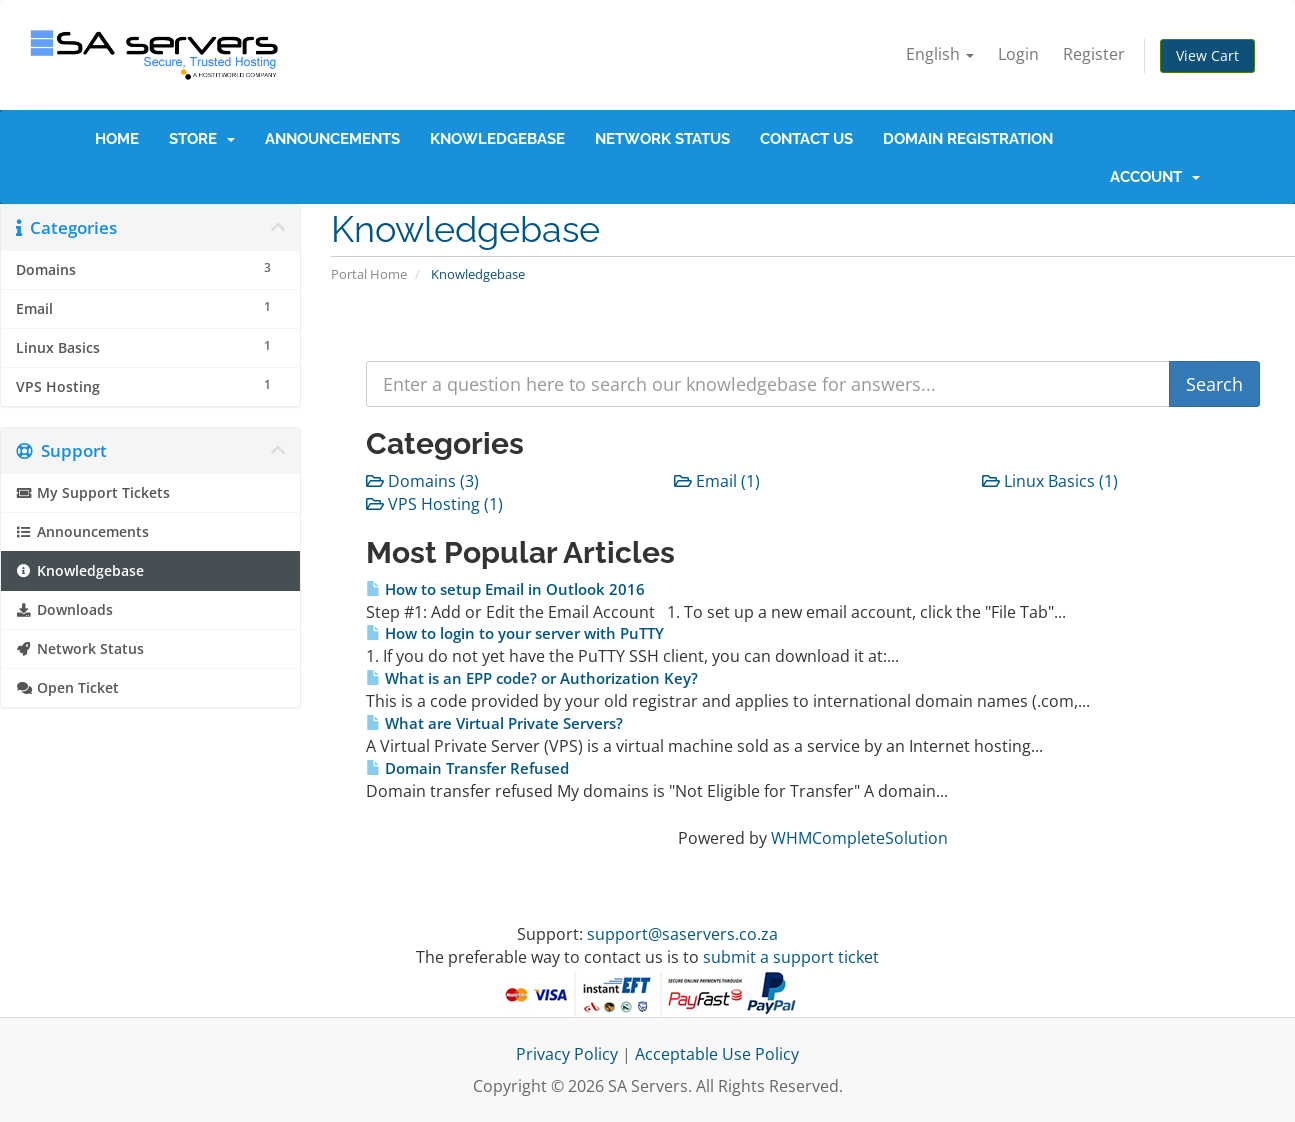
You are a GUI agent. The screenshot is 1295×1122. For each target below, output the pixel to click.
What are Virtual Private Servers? (494, 723)
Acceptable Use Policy (717, 1054)
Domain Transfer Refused (467, 768)
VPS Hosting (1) (434, 504)
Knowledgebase (497, 139)
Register (1094, 54)
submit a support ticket (791, 957)
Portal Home (369, 274)
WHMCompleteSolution (859, 838)
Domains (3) (422, 481)
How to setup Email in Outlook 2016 (505, 589)
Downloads (64, 610)
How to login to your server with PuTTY (515, 633)
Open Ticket (67, 688)
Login (1018, 54)
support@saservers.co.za (682, 934)
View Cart (1207, 55)
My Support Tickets (93, 493)
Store (202, 139)
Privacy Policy (567, 1054)
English (940, 54)
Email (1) (717, 481)
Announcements (332, 139)
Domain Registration (968, 139)
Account (1155, 177)
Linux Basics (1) (1050, 481)
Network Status (662, 139)
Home (117, 139)
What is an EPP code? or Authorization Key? (532, 678)
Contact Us (806, 139)
